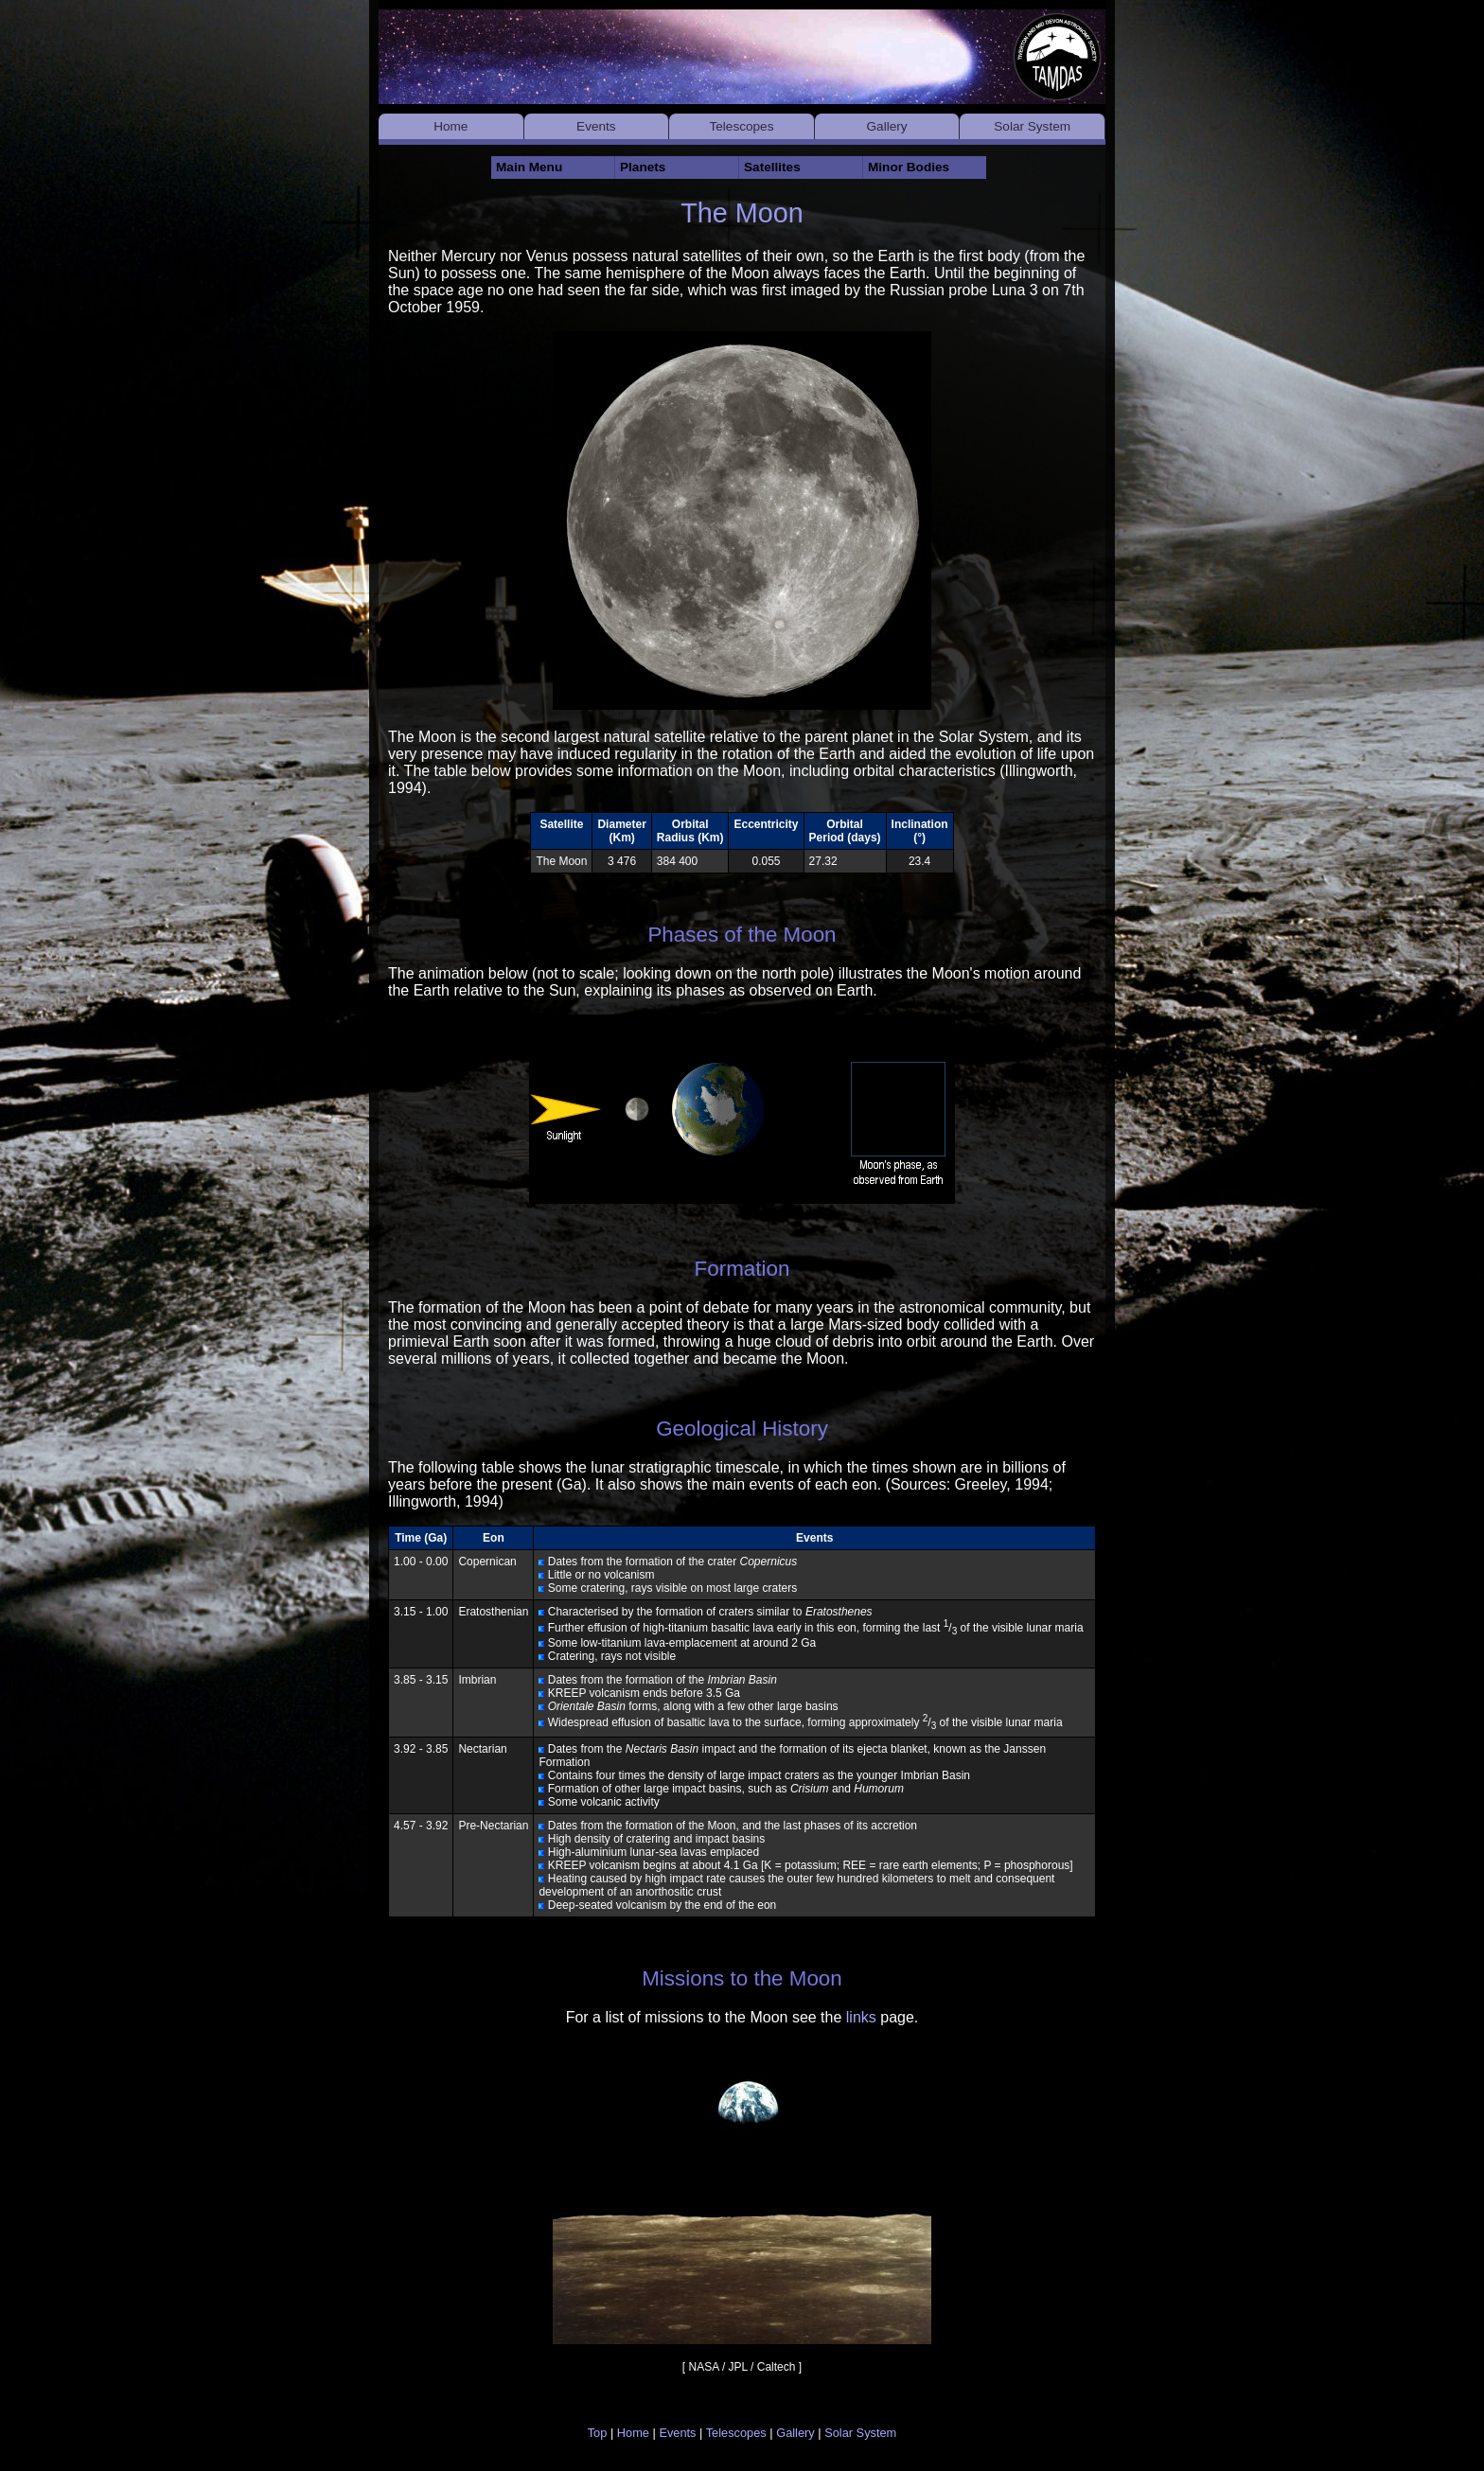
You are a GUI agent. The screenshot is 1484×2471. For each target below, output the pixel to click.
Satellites (772, 167)
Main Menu (529, 167)
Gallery (887, 126)
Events (596, 126)
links (861, 2017)
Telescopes (741, 126)
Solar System (1032, 126)
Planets (642, 167)
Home (450, 126)
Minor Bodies (908, 167)
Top (598, 2433)
